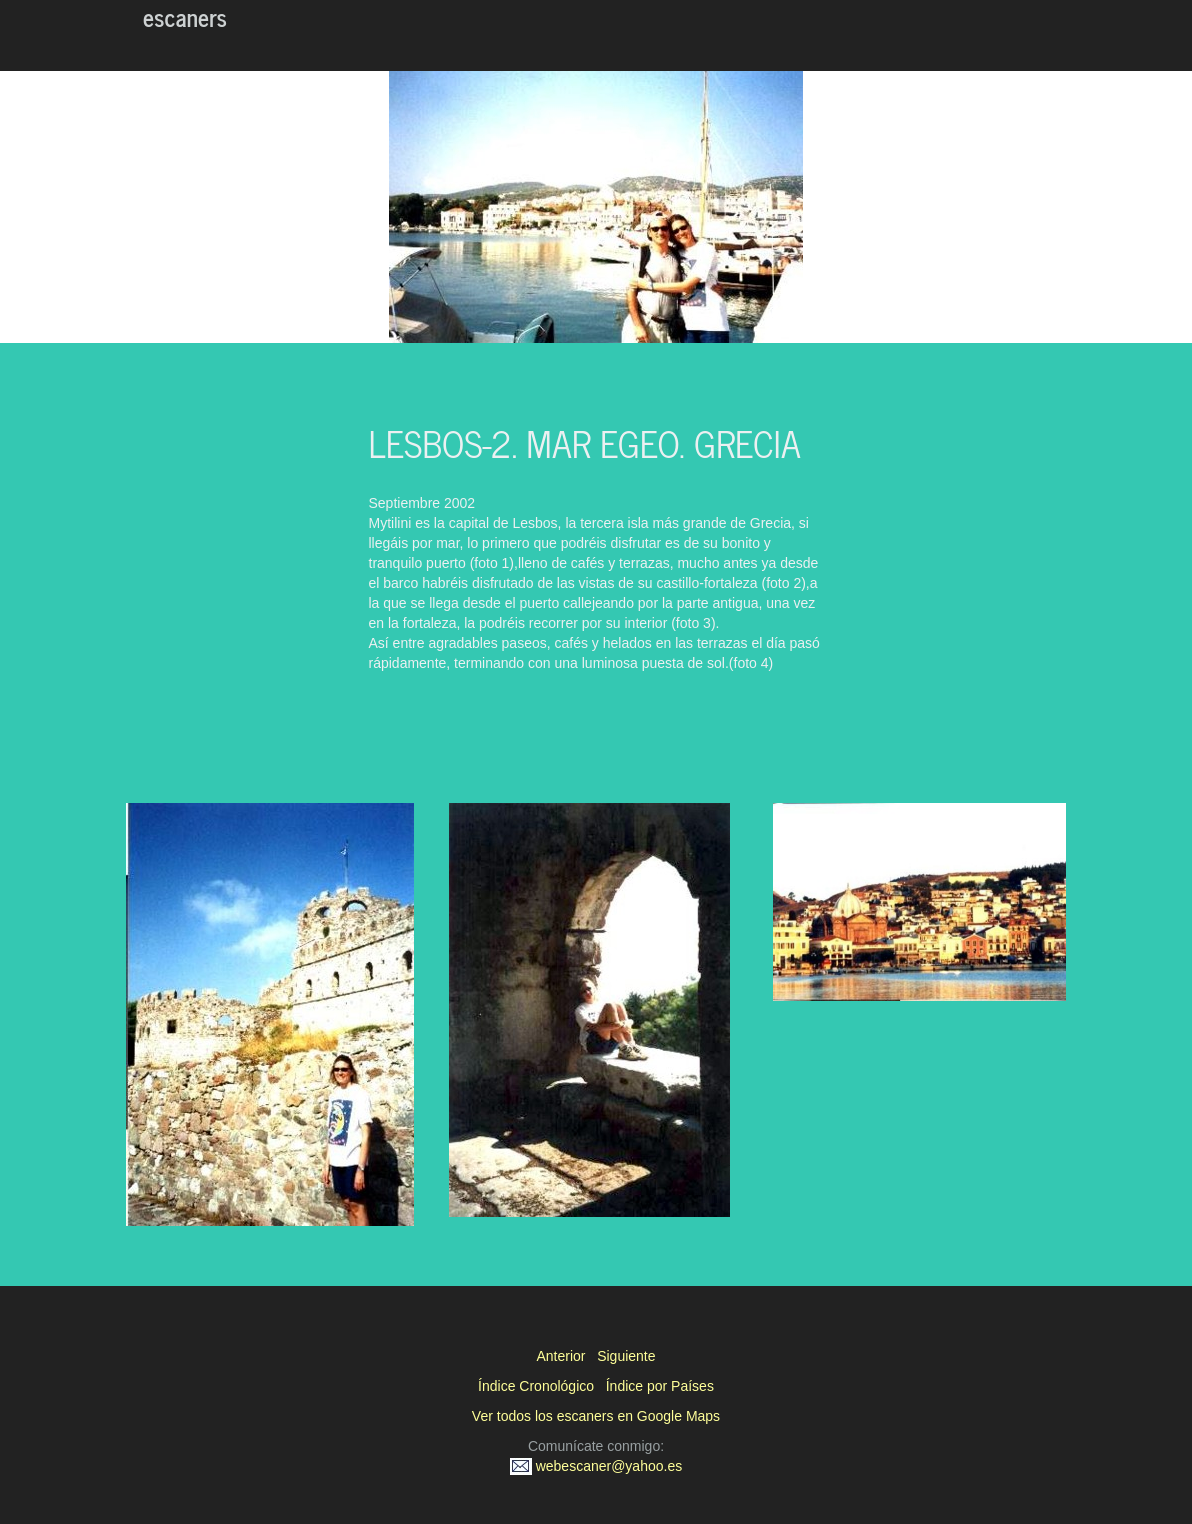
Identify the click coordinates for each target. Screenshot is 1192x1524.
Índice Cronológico (536, 1386)
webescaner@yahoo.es (596, 1466)
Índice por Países (660, 1386)
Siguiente (626, 1356)
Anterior (560, 1356)
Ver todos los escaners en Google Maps (596, 1416)
